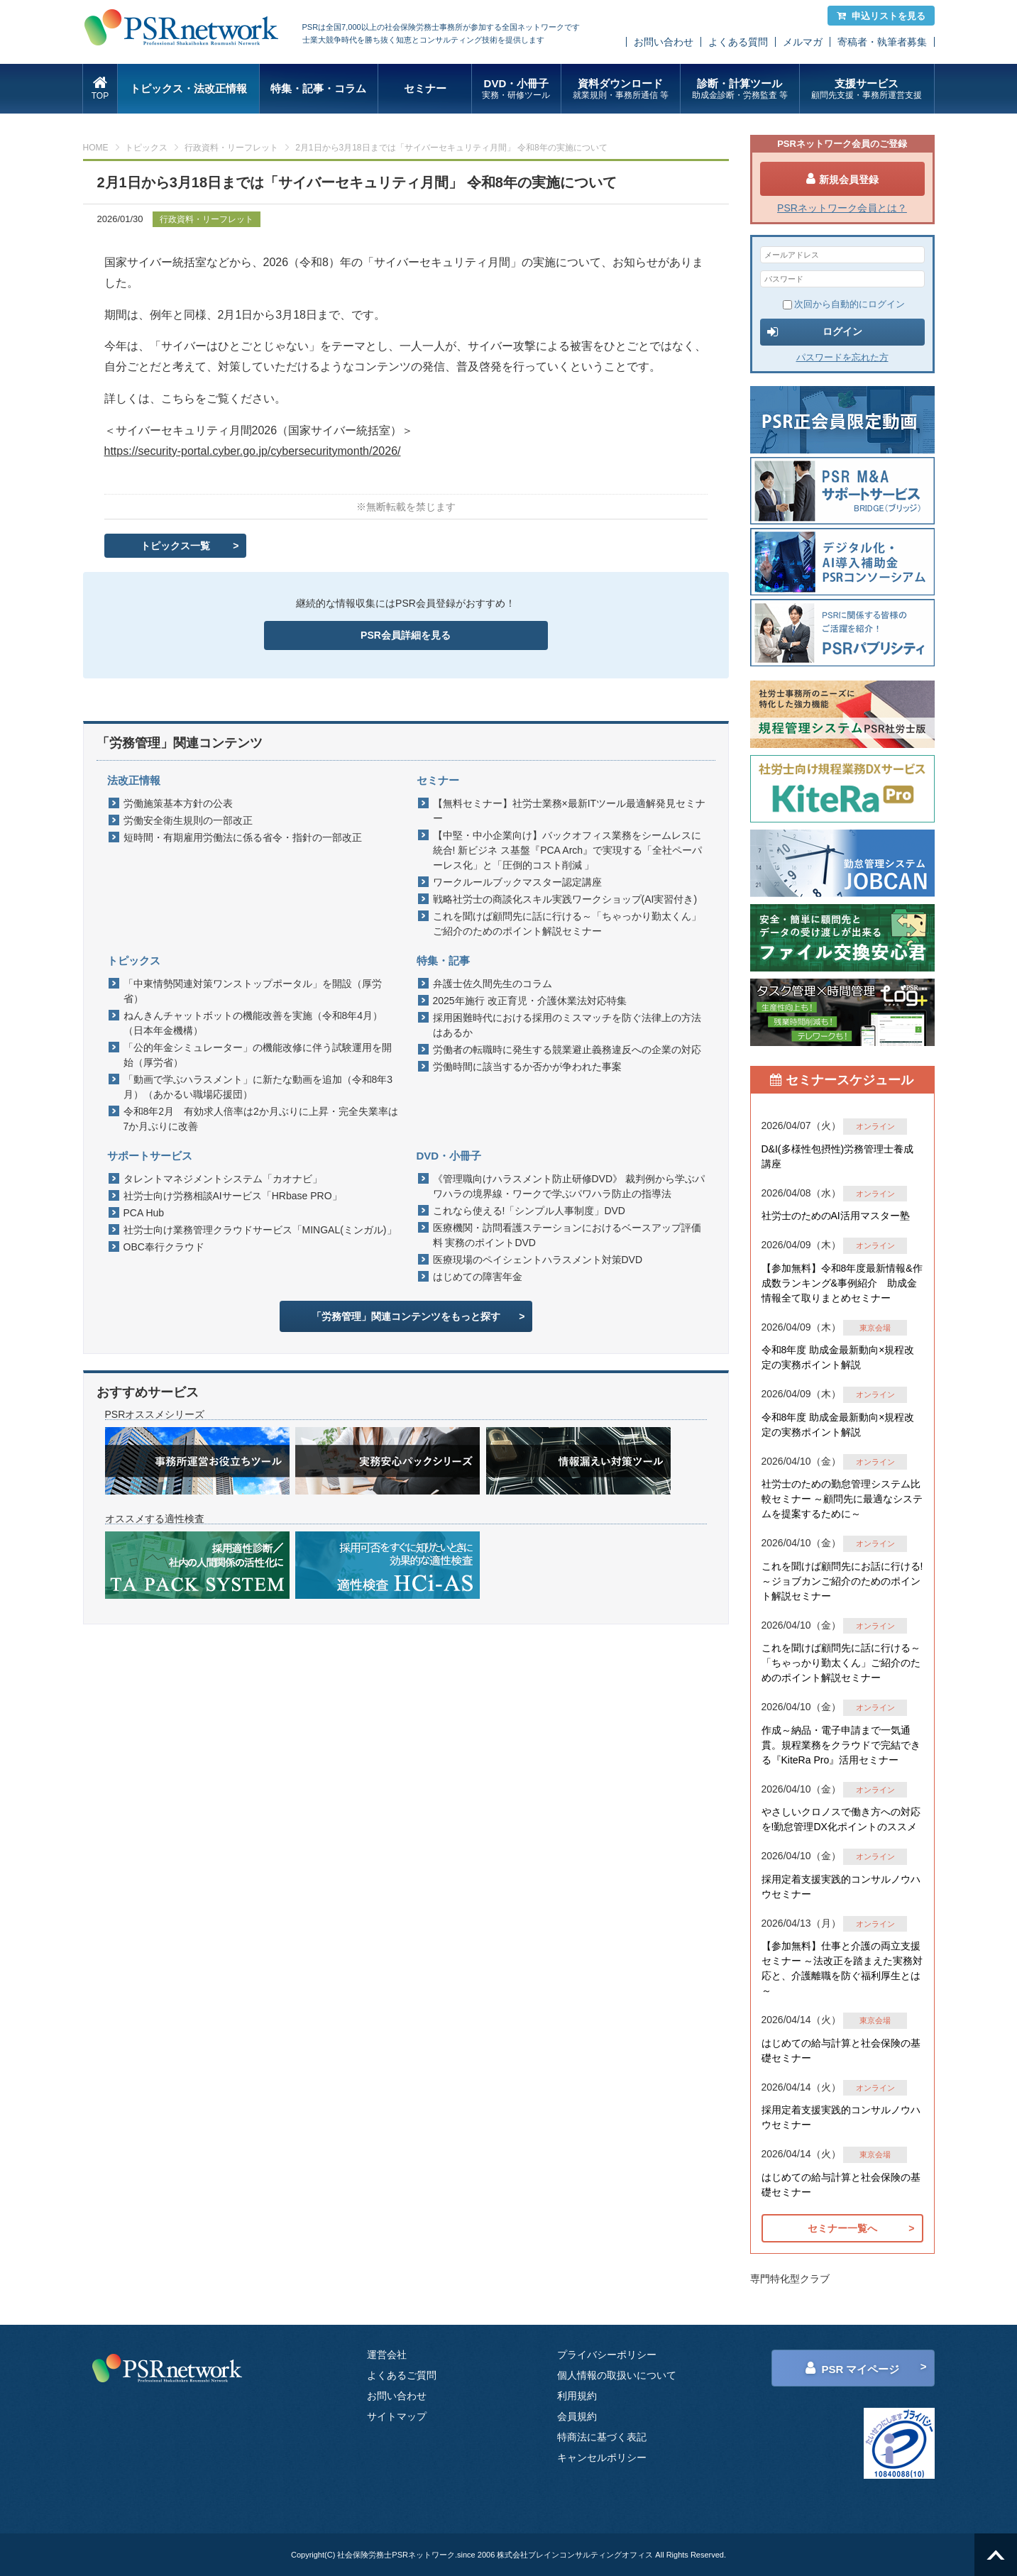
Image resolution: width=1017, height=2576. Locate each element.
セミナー (425, 88)
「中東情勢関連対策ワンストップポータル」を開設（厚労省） (252, 991)
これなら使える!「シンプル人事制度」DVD (529, 1210)
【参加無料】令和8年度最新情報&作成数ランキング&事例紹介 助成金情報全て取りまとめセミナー (842, 1283)
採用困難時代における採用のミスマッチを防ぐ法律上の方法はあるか (567, 1025)
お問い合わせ (663, 42)
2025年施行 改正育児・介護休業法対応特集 (530, 1000)
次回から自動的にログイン (844, 304)
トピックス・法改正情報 (188, 88)
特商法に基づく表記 (602, 2437)
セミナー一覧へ (842, 2228)
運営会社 (387, 2354)
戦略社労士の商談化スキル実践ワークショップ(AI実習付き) (565, 899)
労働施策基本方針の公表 (178, 803)
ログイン (814, 332)
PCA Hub (144, 1212)
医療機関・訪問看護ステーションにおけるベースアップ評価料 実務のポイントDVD (567, 1235)
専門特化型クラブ (790, 2278)
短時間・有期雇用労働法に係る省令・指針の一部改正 (242, 837)
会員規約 (577, 2416)
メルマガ (803, 42)
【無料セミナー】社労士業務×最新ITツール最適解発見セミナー (569, 811)
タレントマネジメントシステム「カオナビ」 (222, 1178)
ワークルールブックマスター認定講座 (517, 882)
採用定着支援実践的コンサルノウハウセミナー (841, 1886)
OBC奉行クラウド (163, 1247)
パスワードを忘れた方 (842, 357)
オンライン (875, 1126)
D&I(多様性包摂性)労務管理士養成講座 (838, 1156)
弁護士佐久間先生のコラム (492, 983)
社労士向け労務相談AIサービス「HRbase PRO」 (232, 1195)
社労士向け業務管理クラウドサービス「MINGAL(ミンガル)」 (260, 1229)
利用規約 (577, 2395)
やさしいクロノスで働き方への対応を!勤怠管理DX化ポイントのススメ (841, 1819)
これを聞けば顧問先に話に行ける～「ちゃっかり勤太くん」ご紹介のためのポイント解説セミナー (567, 923)
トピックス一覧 (175, 545)
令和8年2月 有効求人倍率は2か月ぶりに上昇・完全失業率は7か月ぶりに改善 (260, 1119)
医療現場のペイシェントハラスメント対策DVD (538, 1259)
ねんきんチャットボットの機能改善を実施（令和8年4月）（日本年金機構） (253, 1023)
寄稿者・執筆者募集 (882, 42)
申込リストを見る (881, 16)
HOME (96, 148)
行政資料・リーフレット (231, 148)
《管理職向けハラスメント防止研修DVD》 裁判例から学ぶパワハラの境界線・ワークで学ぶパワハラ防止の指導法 (569, 1186)
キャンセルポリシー (602, 2457)
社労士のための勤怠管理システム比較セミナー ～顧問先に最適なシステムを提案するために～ (842, 1498)
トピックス (146, 148)
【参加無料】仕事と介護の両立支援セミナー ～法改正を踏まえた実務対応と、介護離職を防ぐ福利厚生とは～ (842, 1968)
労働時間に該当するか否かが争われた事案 (527, 1066)
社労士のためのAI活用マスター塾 (836, 1215)
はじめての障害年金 (477, 1276)
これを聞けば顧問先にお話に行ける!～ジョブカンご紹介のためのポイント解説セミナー (842, 1581)
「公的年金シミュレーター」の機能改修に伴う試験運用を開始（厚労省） (257, 1055)
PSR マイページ (852, 2368)
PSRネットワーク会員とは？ (842, 208)
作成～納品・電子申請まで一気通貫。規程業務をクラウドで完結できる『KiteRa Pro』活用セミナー (841, 1745)
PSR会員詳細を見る (406, 635)
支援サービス (867, 89)
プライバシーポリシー (606, 2354)
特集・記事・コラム (318, 88)
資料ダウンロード (620, 89)
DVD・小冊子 (516, 89)
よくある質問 (738, 42)
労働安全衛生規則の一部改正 (188, 820)
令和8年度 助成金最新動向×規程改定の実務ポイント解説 (838, 1357)
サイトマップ (397, 2416)
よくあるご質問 (401, 2375)
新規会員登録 (842, 178)
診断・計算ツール (740, 89)
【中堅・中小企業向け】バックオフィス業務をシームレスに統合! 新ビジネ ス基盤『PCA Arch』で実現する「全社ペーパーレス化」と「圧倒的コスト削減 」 (568, 850)
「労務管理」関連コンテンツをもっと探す (406, 1316)
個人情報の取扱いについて (616, 2375)
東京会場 (875, 1327)
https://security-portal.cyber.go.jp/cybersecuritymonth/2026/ (252, 451)
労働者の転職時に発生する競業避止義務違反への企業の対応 (567, 1049)
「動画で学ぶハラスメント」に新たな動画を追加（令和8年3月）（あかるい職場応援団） (258, 1087)
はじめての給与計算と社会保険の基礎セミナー (841, 2050)
